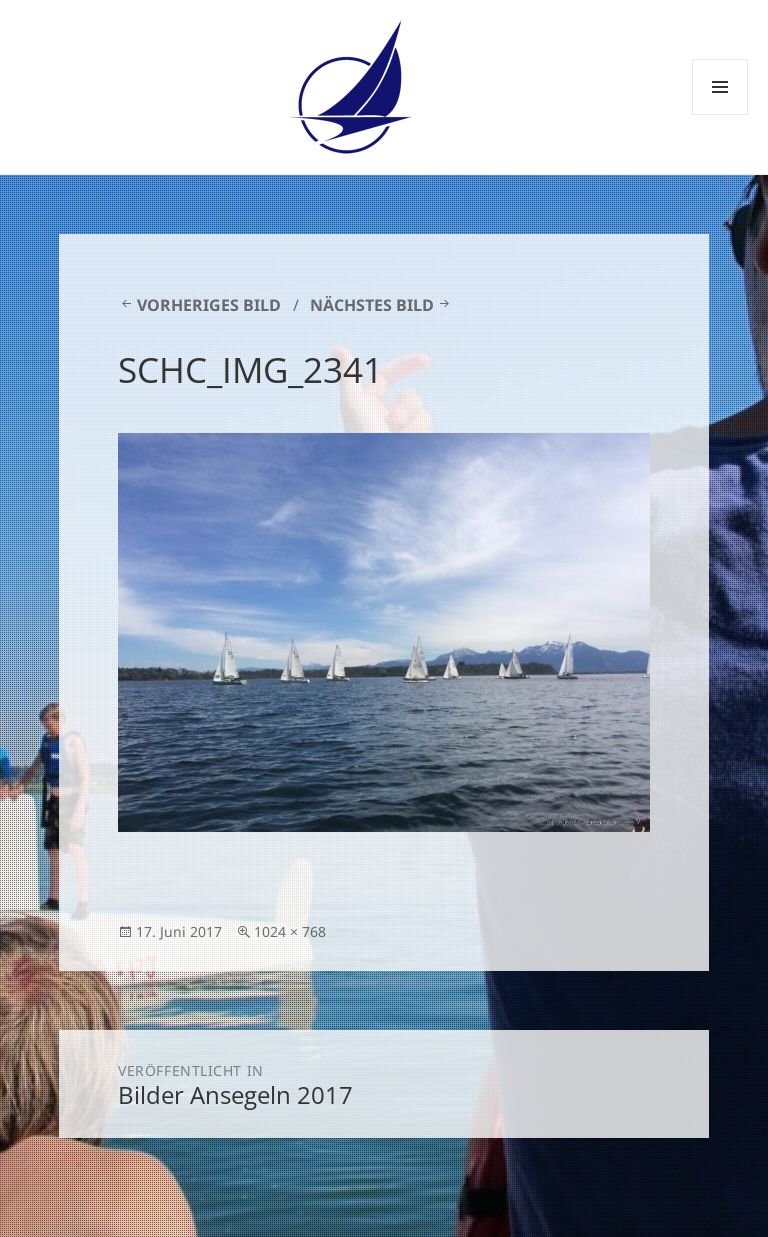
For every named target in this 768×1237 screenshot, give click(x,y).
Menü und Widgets (720, 114)
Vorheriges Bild (209, 305)
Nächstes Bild (372, 305)
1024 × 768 (290, 931)
